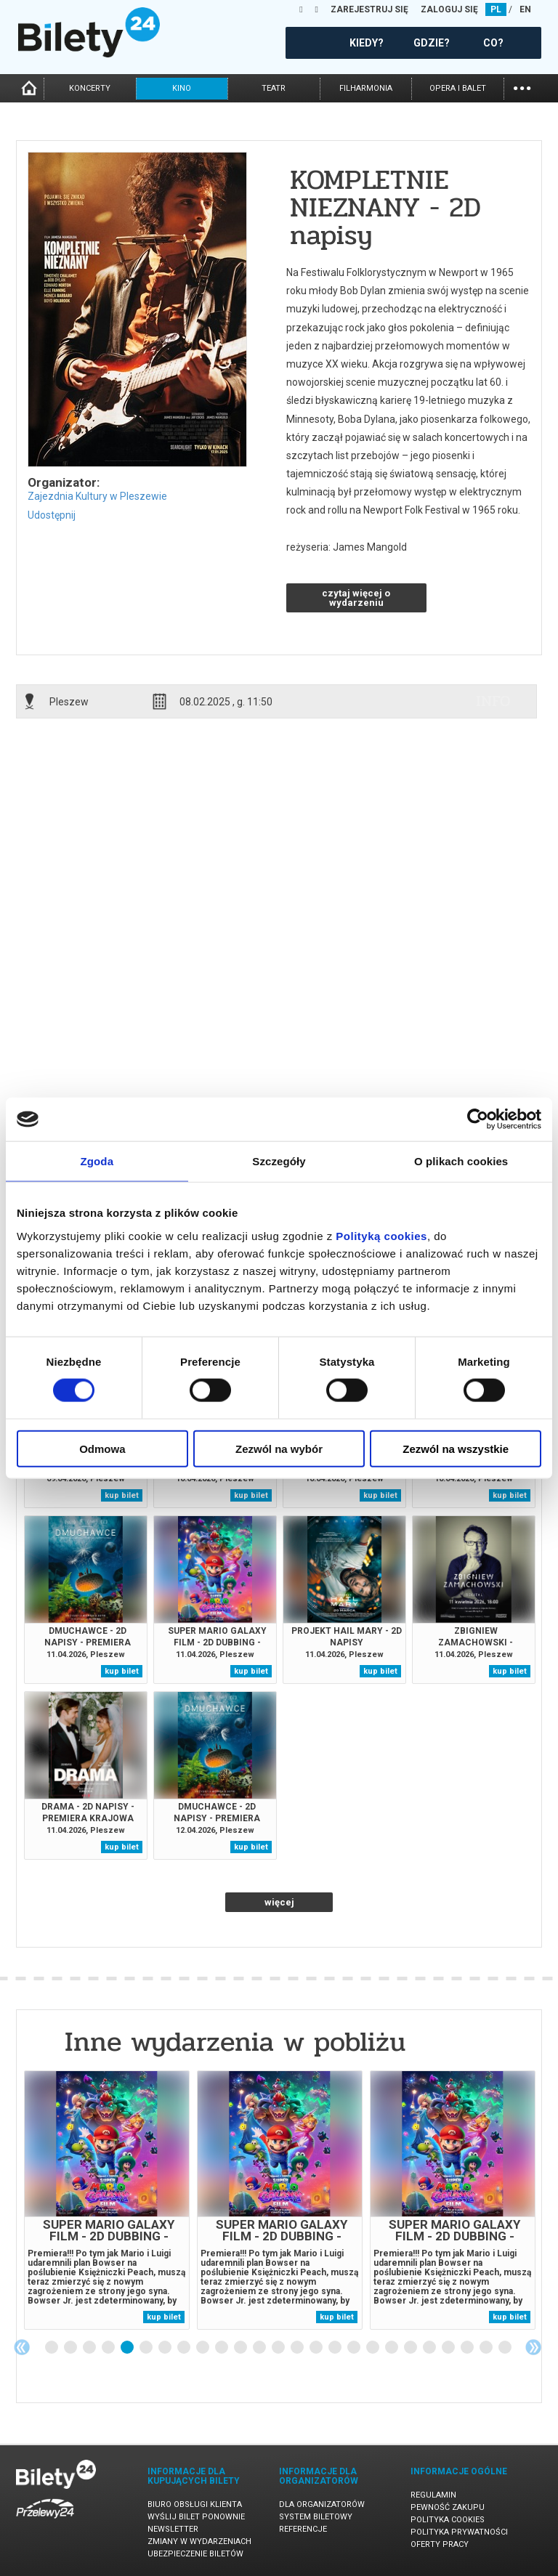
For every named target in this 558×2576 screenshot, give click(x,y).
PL (495, 9)
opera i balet (457, 88)
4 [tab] (109, 2348)
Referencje (303, 2529)
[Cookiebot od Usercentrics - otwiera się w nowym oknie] (477, 1119)
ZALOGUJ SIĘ (449, 9)
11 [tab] (241, 2348)
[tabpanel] (107, 2200)
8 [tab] (184, 2348)
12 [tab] (260, 2348)
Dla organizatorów (322, 2504)
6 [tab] (147, 2348)
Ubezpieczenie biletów (195, 2554)
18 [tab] (373, 2348)
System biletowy (315, 2517)
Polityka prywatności (459, 2532)
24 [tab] (487, 2348)
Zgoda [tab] (97, 1161)
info (493, 701)
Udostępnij (52, 515)
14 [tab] (298, 2348)
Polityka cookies (448, 2519)
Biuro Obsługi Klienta (194, 2504)
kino (181, 88)
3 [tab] (90, 2348)
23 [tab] (468, 2348)
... (522, 87)
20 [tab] (411, 2348)
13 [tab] (279, 2348)
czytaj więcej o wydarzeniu (356, 598)
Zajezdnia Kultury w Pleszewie (97, 496)
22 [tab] (449, 2348)
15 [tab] (317, 2348)
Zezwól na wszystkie (456, 1448)
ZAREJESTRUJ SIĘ (369, 9)
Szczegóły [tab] (278, 1161)
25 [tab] (505, 2348)
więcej (279, 1902)
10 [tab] (222, 2348)
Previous (22, 2347)
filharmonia (365, 88)
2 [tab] (71, 2348)
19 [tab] (392, 2348)
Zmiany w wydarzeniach (199, 2541)
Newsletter (172, 2529)
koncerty (89, 88)
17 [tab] (354, 2348)
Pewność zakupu (448, 2507)
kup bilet (122, 1495)
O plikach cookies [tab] (461, 1161)
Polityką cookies (381, 1235)
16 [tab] (335, 2348)
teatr (274, 88)
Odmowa (102, 1448)
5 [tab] (128, 2348)
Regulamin (433, 2495)
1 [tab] (52, 2348)
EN (525, 9)
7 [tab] (165, 2348)
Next (533, 2347)
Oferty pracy (440, 2544)
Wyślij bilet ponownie (196, 2517)
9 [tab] (203, 2348)
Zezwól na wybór (279, 1448)
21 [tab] (430, 2348)
